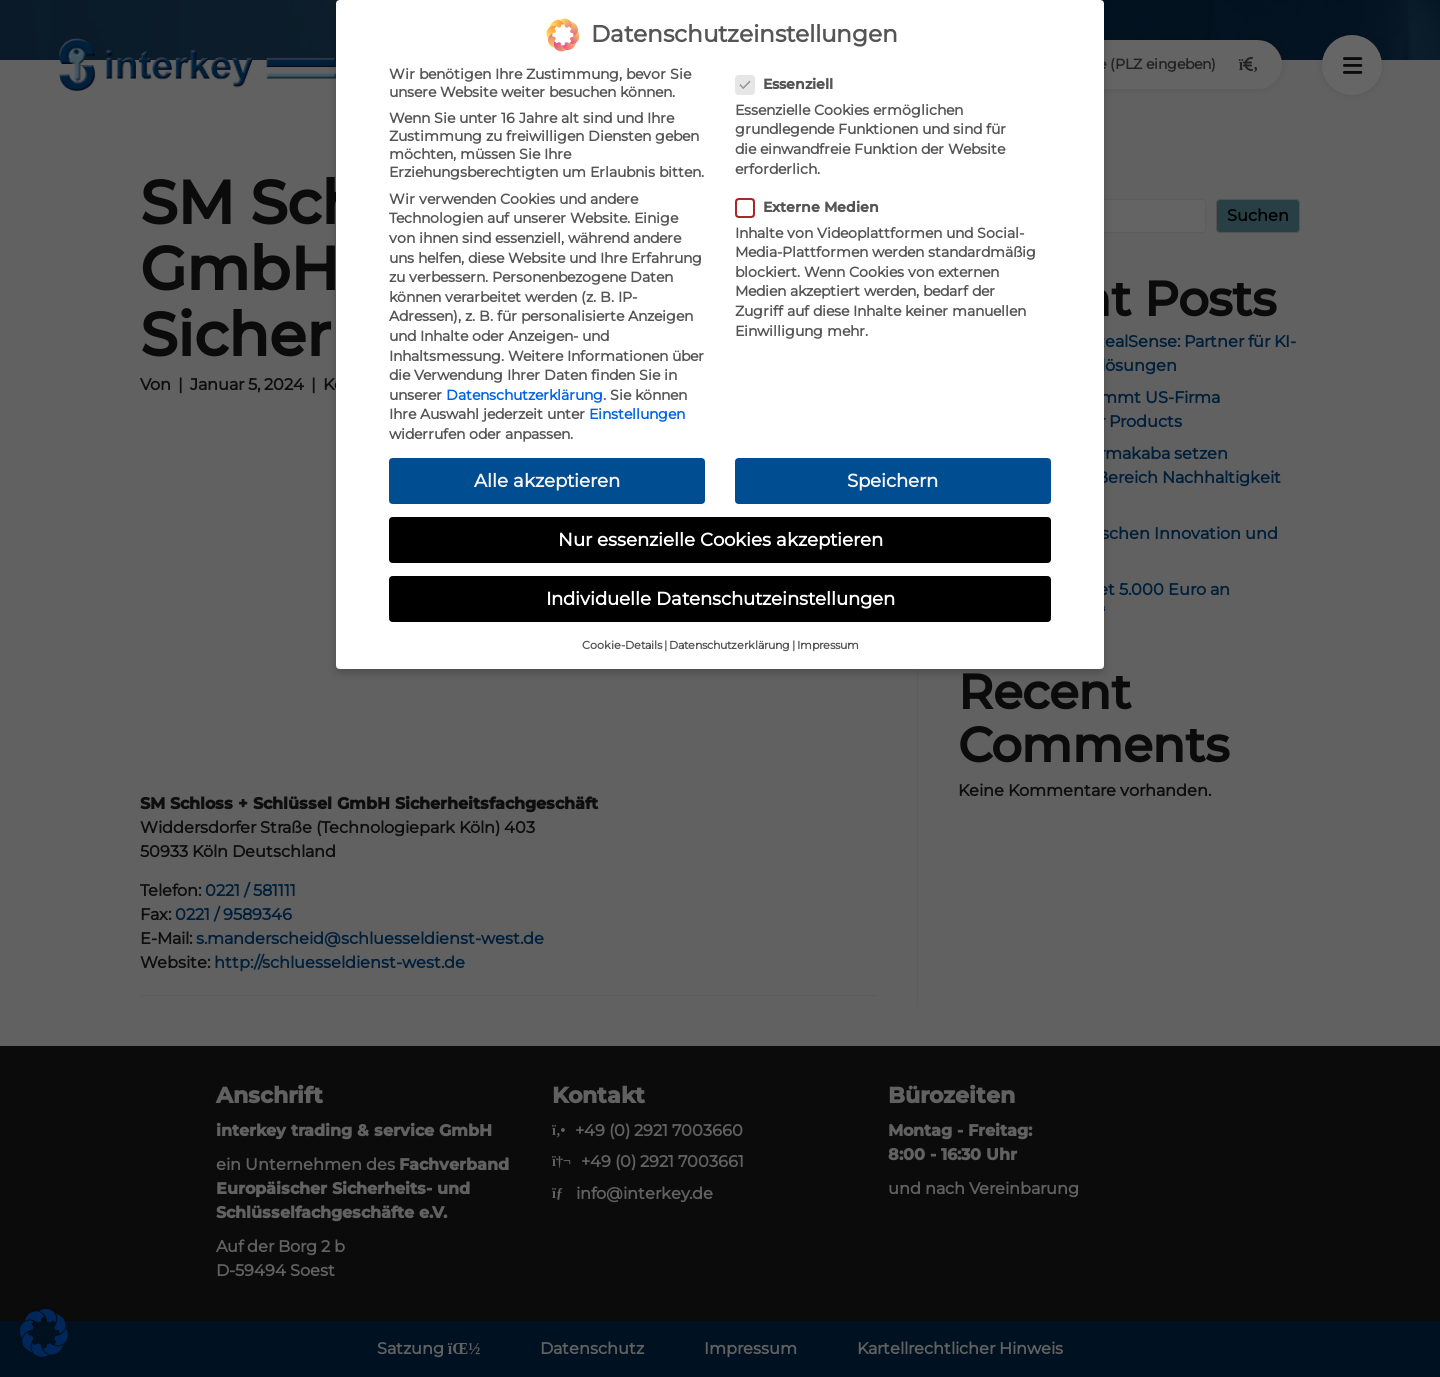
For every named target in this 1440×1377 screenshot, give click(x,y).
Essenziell (790, 84)
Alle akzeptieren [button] (547, 480)
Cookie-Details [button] (622, 645)
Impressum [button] (828, 645)
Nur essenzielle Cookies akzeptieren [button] (720, 539)
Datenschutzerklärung (524, 395)
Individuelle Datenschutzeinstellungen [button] (720, 598)
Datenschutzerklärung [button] (729, 645)
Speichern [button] (892, 480)
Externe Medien (813, 207)
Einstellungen (637, 414)
